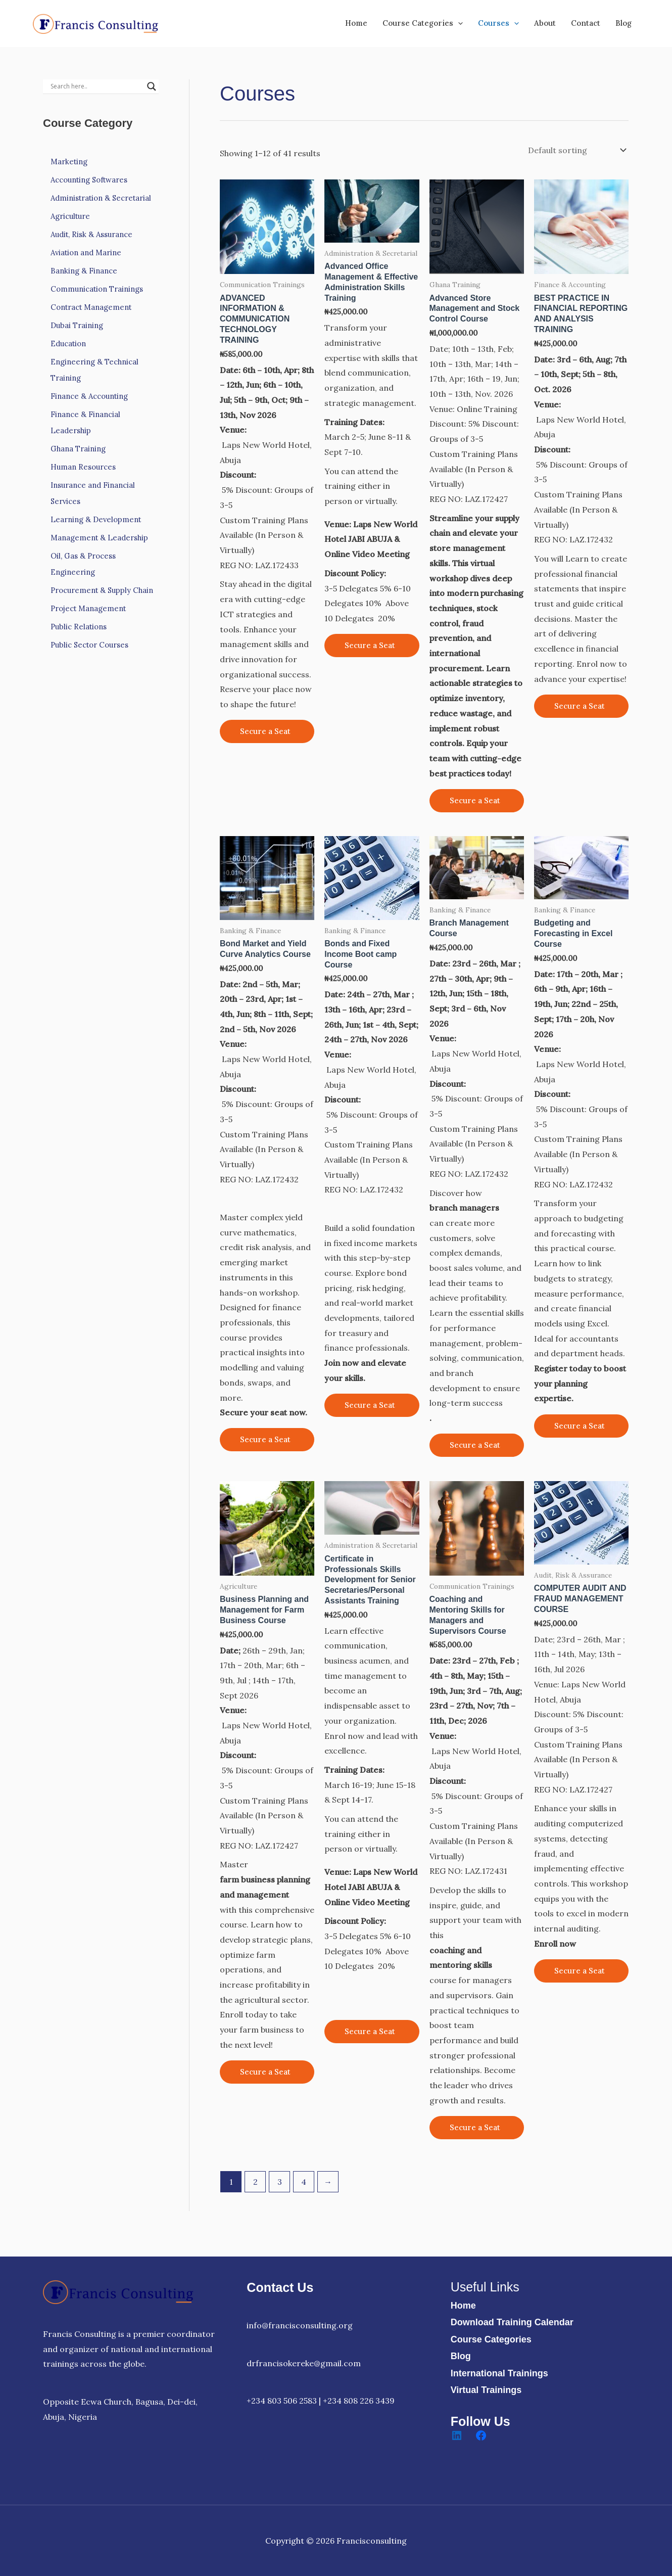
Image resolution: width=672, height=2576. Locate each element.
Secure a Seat (265, 731)
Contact (585, 23)
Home (356, 23)
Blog (623, 23)
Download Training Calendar (512, 2322)
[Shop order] (576, 150)
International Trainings (499, 2373)
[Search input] (96, 86)
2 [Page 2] (255, 2182)
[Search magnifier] (152, 86)
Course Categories (422, 23)
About (545, 23)
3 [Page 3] (279, 2182)
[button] (458, 23)
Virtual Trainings (486, 2390)
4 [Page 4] (303, 2182)
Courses (498, 23)
